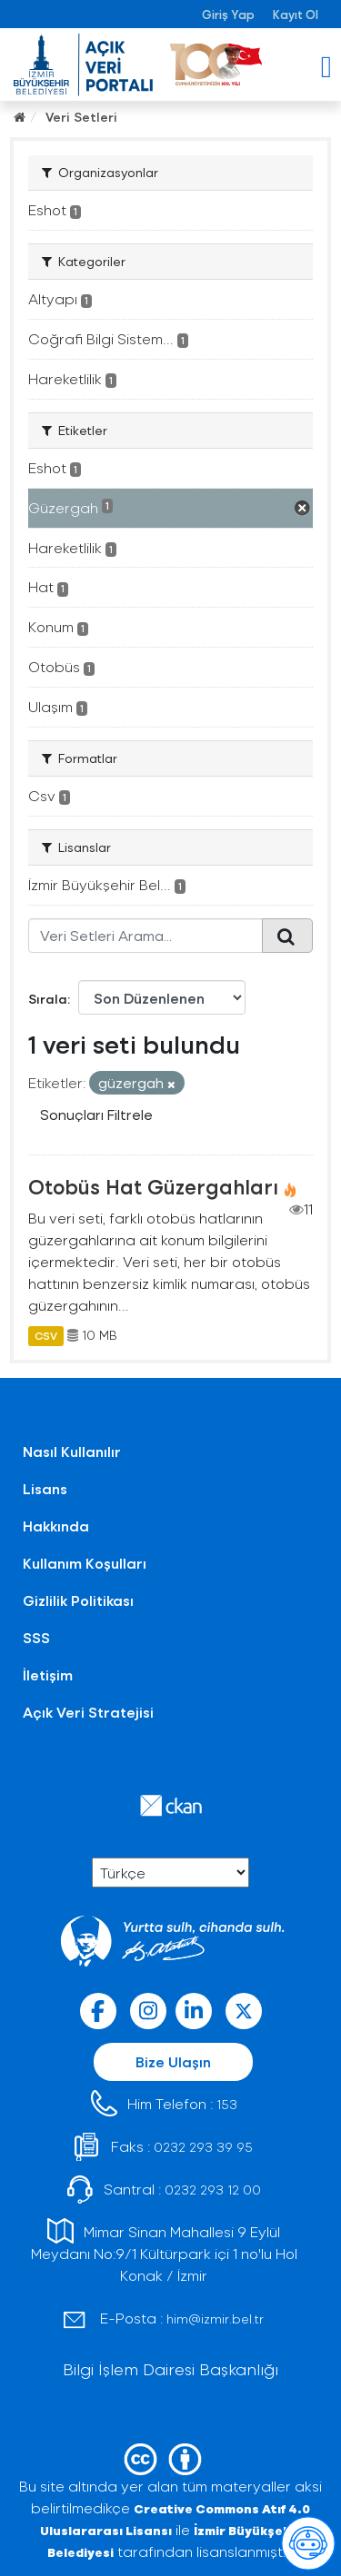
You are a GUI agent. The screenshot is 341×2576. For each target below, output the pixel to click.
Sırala (47, 998)
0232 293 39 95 (203, 2146)
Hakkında (56, 1525)
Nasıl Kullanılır (72, 1451)
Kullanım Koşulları (84, 1562)
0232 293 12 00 (213, 2189)
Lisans (45, 1488)
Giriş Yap (228, 14)
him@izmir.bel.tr (215, 2318)
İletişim (48, 1674)
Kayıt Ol (295, 14)
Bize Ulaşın (173, 2061)
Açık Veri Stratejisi (88, 1711)
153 (226, 2104)
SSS (36, 1637)
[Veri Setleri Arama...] (145, 935)
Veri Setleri (81, 116)
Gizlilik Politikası (78, 1600)
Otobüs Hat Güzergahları (153, 1186)
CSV (46, 1335)
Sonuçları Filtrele (96, 1114)
